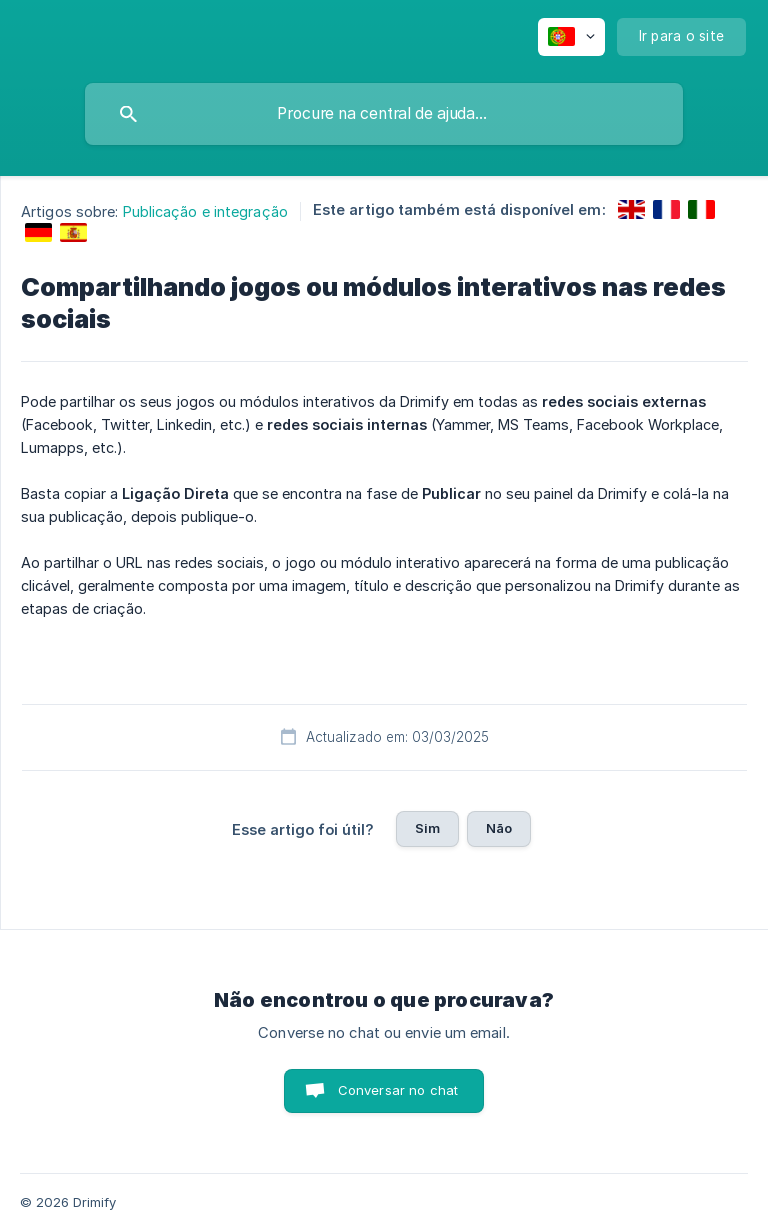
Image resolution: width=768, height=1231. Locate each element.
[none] (571, 37)
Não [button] (499, 828)
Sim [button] (427, 828)
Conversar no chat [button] (398, 1090)
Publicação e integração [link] (205, 211)
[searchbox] (384, 114)
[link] (631, 209)
